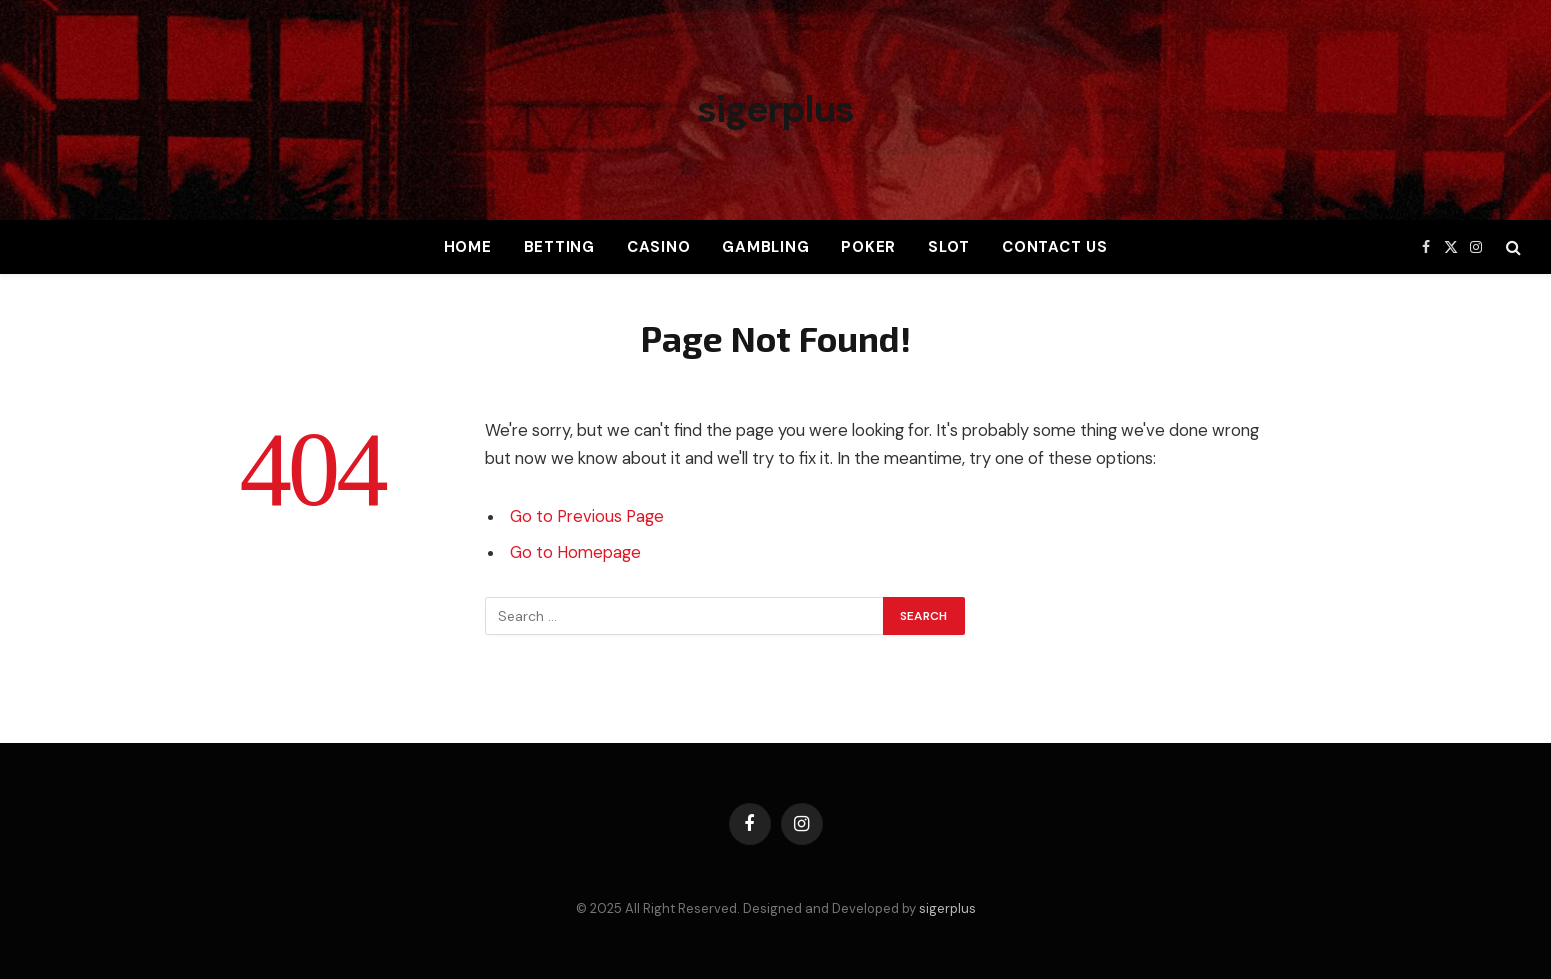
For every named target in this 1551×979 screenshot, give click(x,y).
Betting (559, 247)
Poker (868, 247)
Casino (659, 247)
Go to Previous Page (587, 516)
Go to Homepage (575, 552)
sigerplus (947, 908)
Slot (949, 247)
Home (468, 247)
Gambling (765, 247)
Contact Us (1055, 247)
